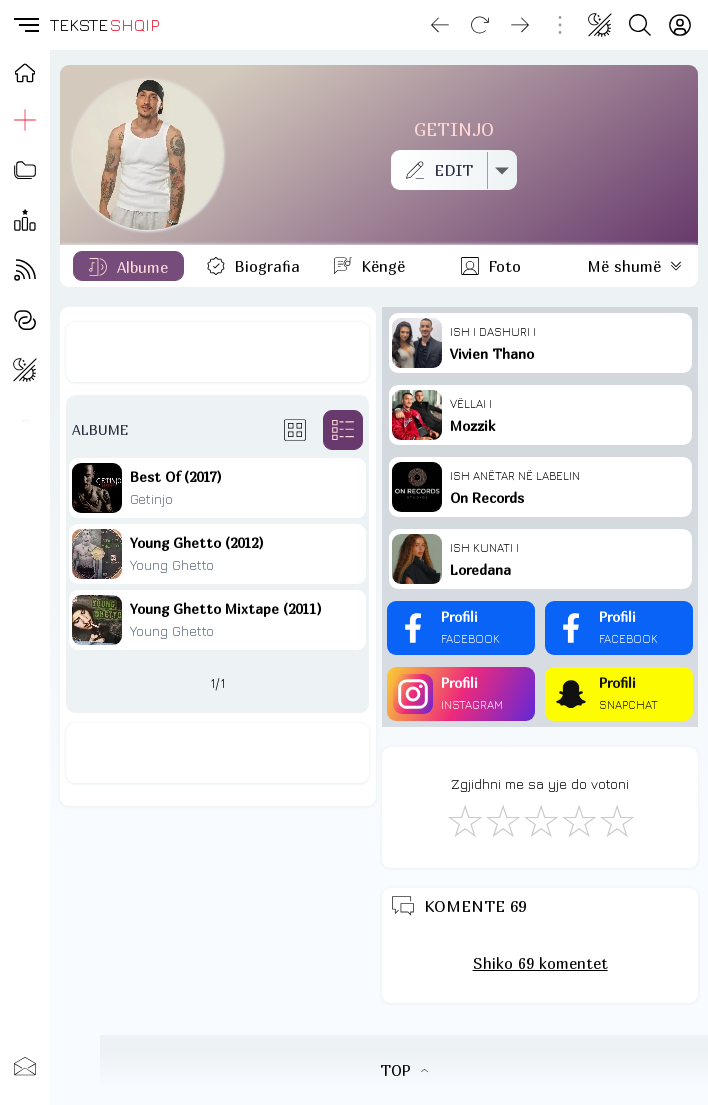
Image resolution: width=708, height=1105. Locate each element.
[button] (25, 25)
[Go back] (440, 25)
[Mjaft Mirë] (578, 820)
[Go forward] (520, 25)
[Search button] (640, 25)
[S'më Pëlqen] (464, 820)
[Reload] (480, 25)
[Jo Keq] (502, 820)
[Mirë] (540, 820)
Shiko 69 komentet (540, 963)
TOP (404, 1070)
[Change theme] (600, 25)
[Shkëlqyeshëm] (616, 820)
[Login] (680, 25)
